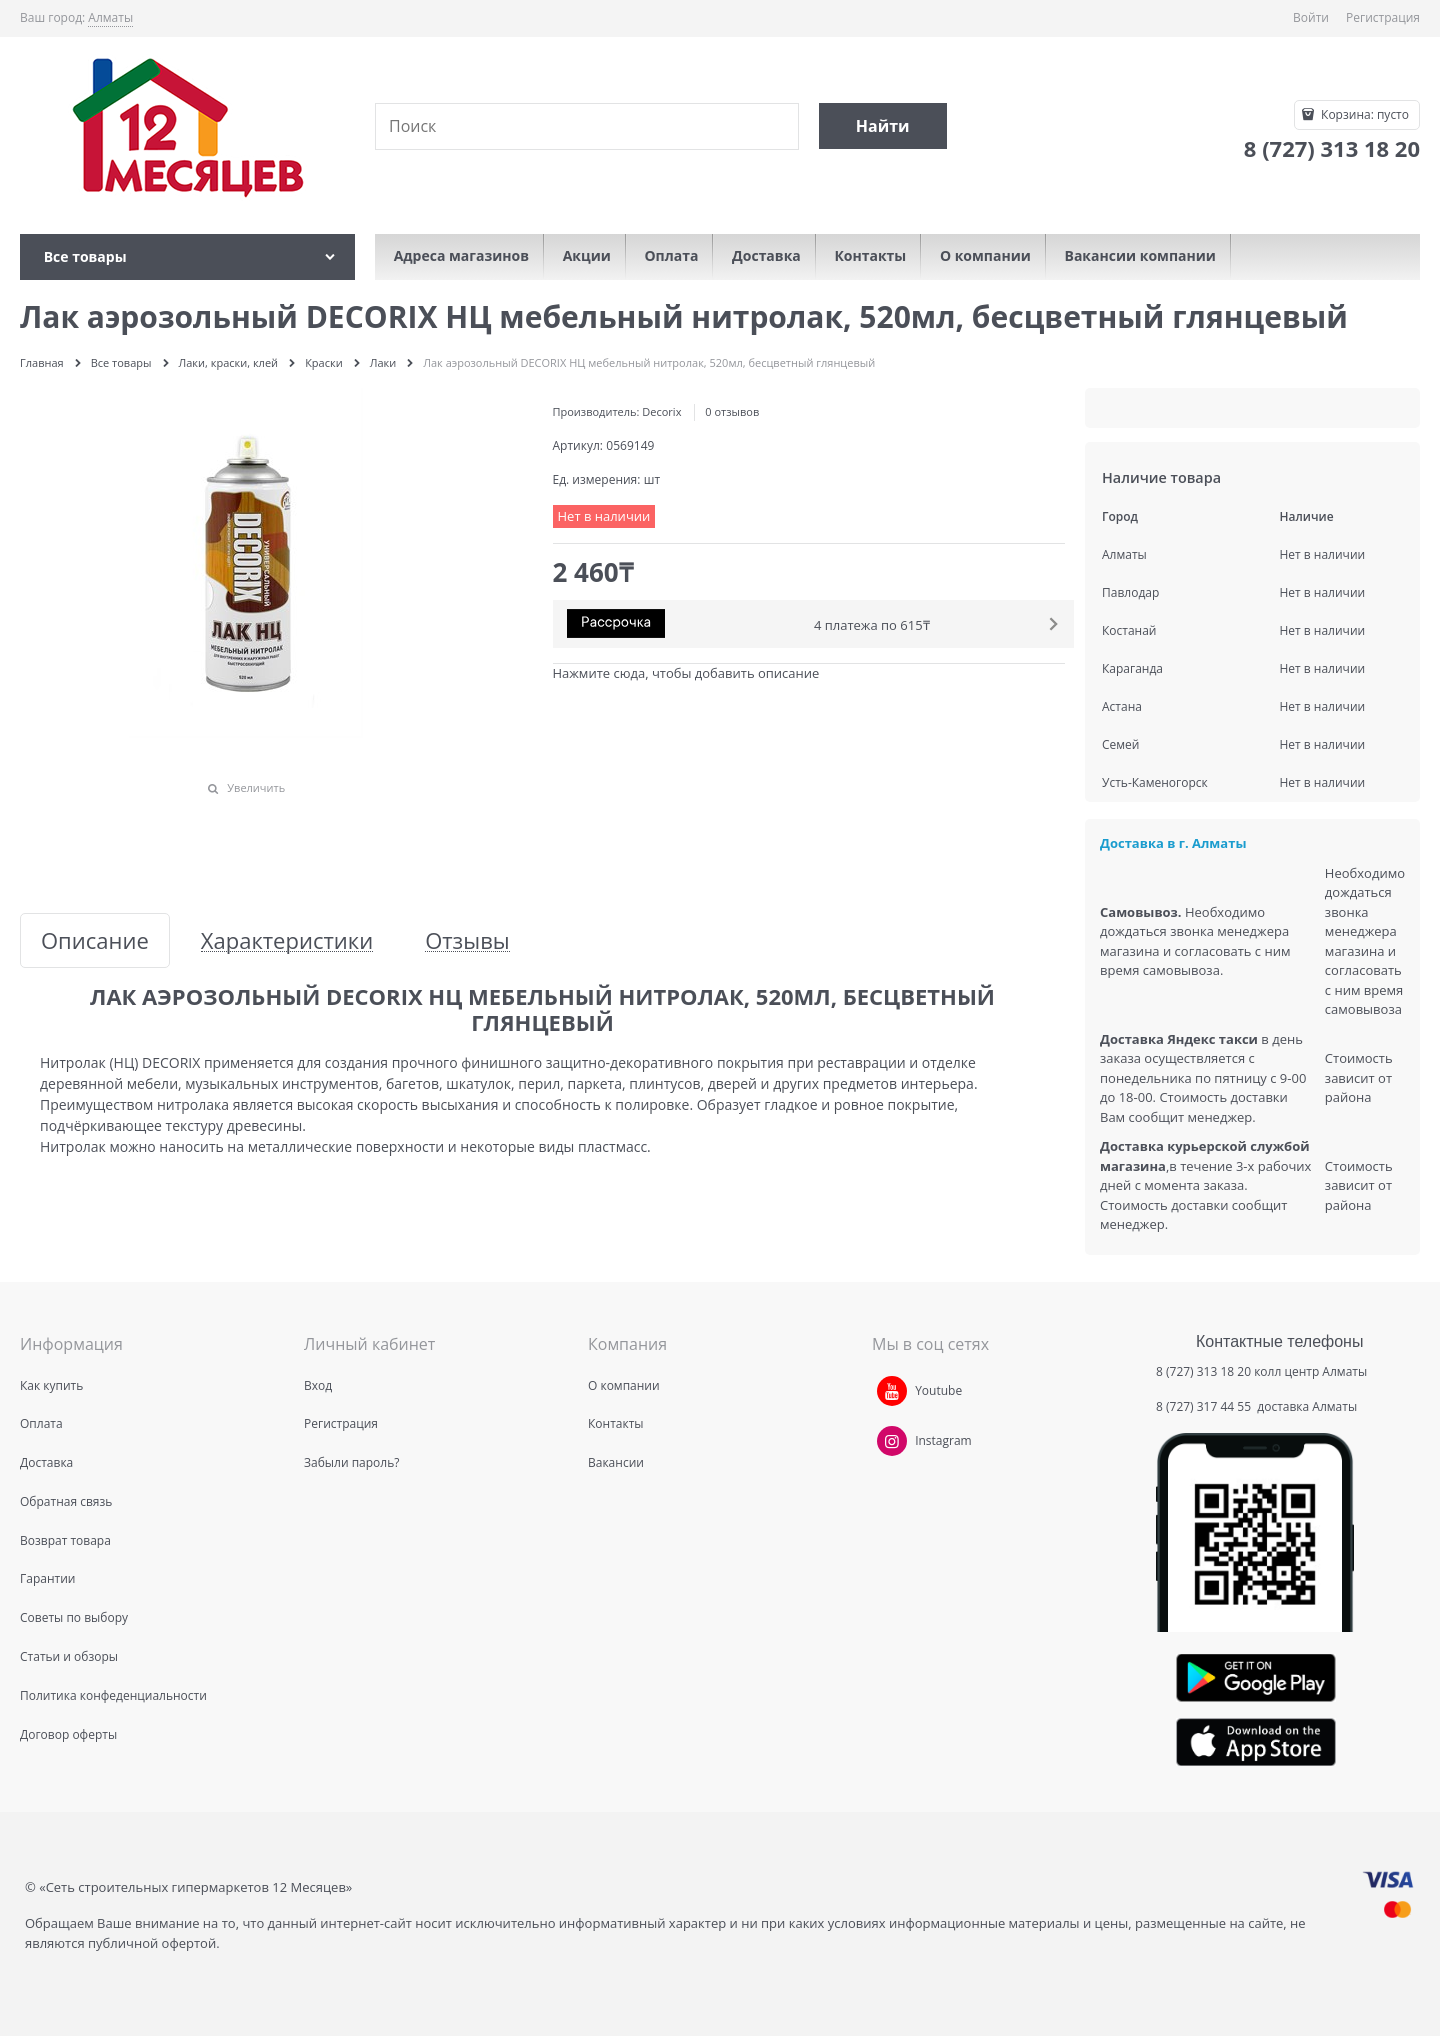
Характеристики (287, 940)
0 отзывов (732, 411)
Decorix (661, 411)
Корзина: (1363, 114)
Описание (95, 940)
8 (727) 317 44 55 (1205, 1406)
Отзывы (467, 940)
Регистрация (1383, 17)
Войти (1311, 17)
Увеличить (256, 787)
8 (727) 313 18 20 (1203, 1371)
